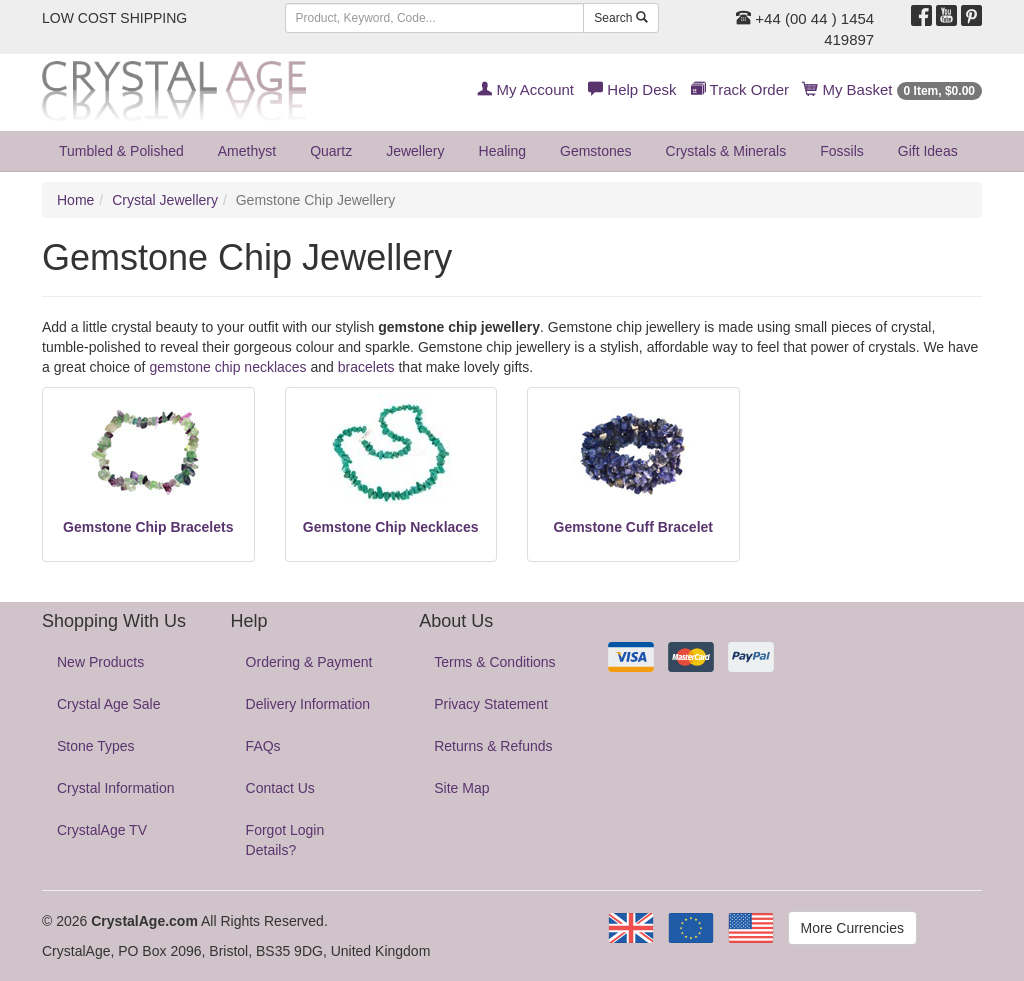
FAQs (263, 746)
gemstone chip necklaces (227, 367)
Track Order (740, 89)
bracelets (366, 367)
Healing (502, 151)
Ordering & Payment (309, 662)
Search (620, 18)
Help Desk (632, 89)
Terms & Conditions (494, 662)
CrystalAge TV (102, 830)
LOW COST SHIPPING (114, 18)
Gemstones (596, 151)
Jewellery (415, 151)
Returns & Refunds (493, 746)
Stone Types (96, 746)
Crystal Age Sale (109, 704)
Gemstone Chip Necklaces (391, 527)
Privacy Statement (491, 704)
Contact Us (280, 788)
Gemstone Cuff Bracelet (633, 527)
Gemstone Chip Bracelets (148, 527)
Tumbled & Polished (121, 151)
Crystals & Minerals (726, 151)
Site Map (461, 788)
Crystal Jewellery (165, 200)
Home (75, 200)
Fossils (842, 151)
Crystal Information (115, 788)
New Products (100, 662)
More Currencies (852, 928)
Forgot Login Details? (285, 840)
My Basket (892, 89)
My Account (525, 89)
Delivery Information (308, 704)
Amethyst (247, 151)
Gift (928, 151)
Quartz (331, 151)
